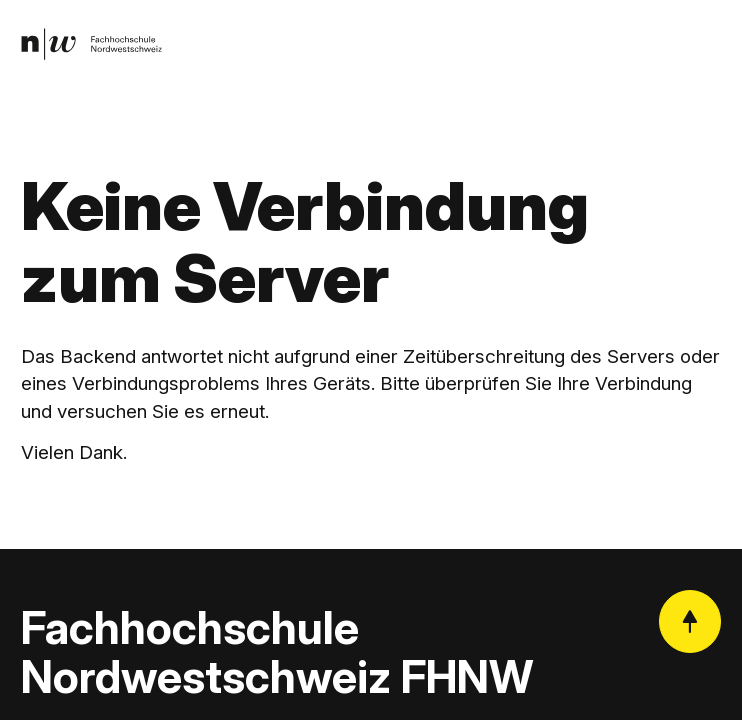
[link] (91, 44)
